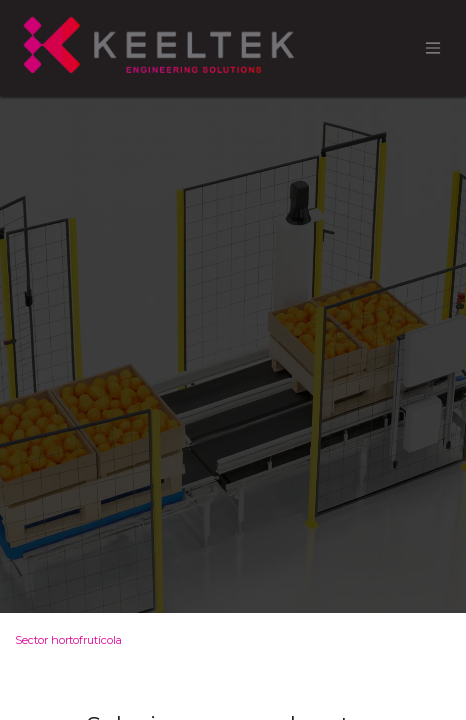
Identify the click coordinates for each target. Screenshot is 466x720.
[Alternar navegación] (433, 48)
